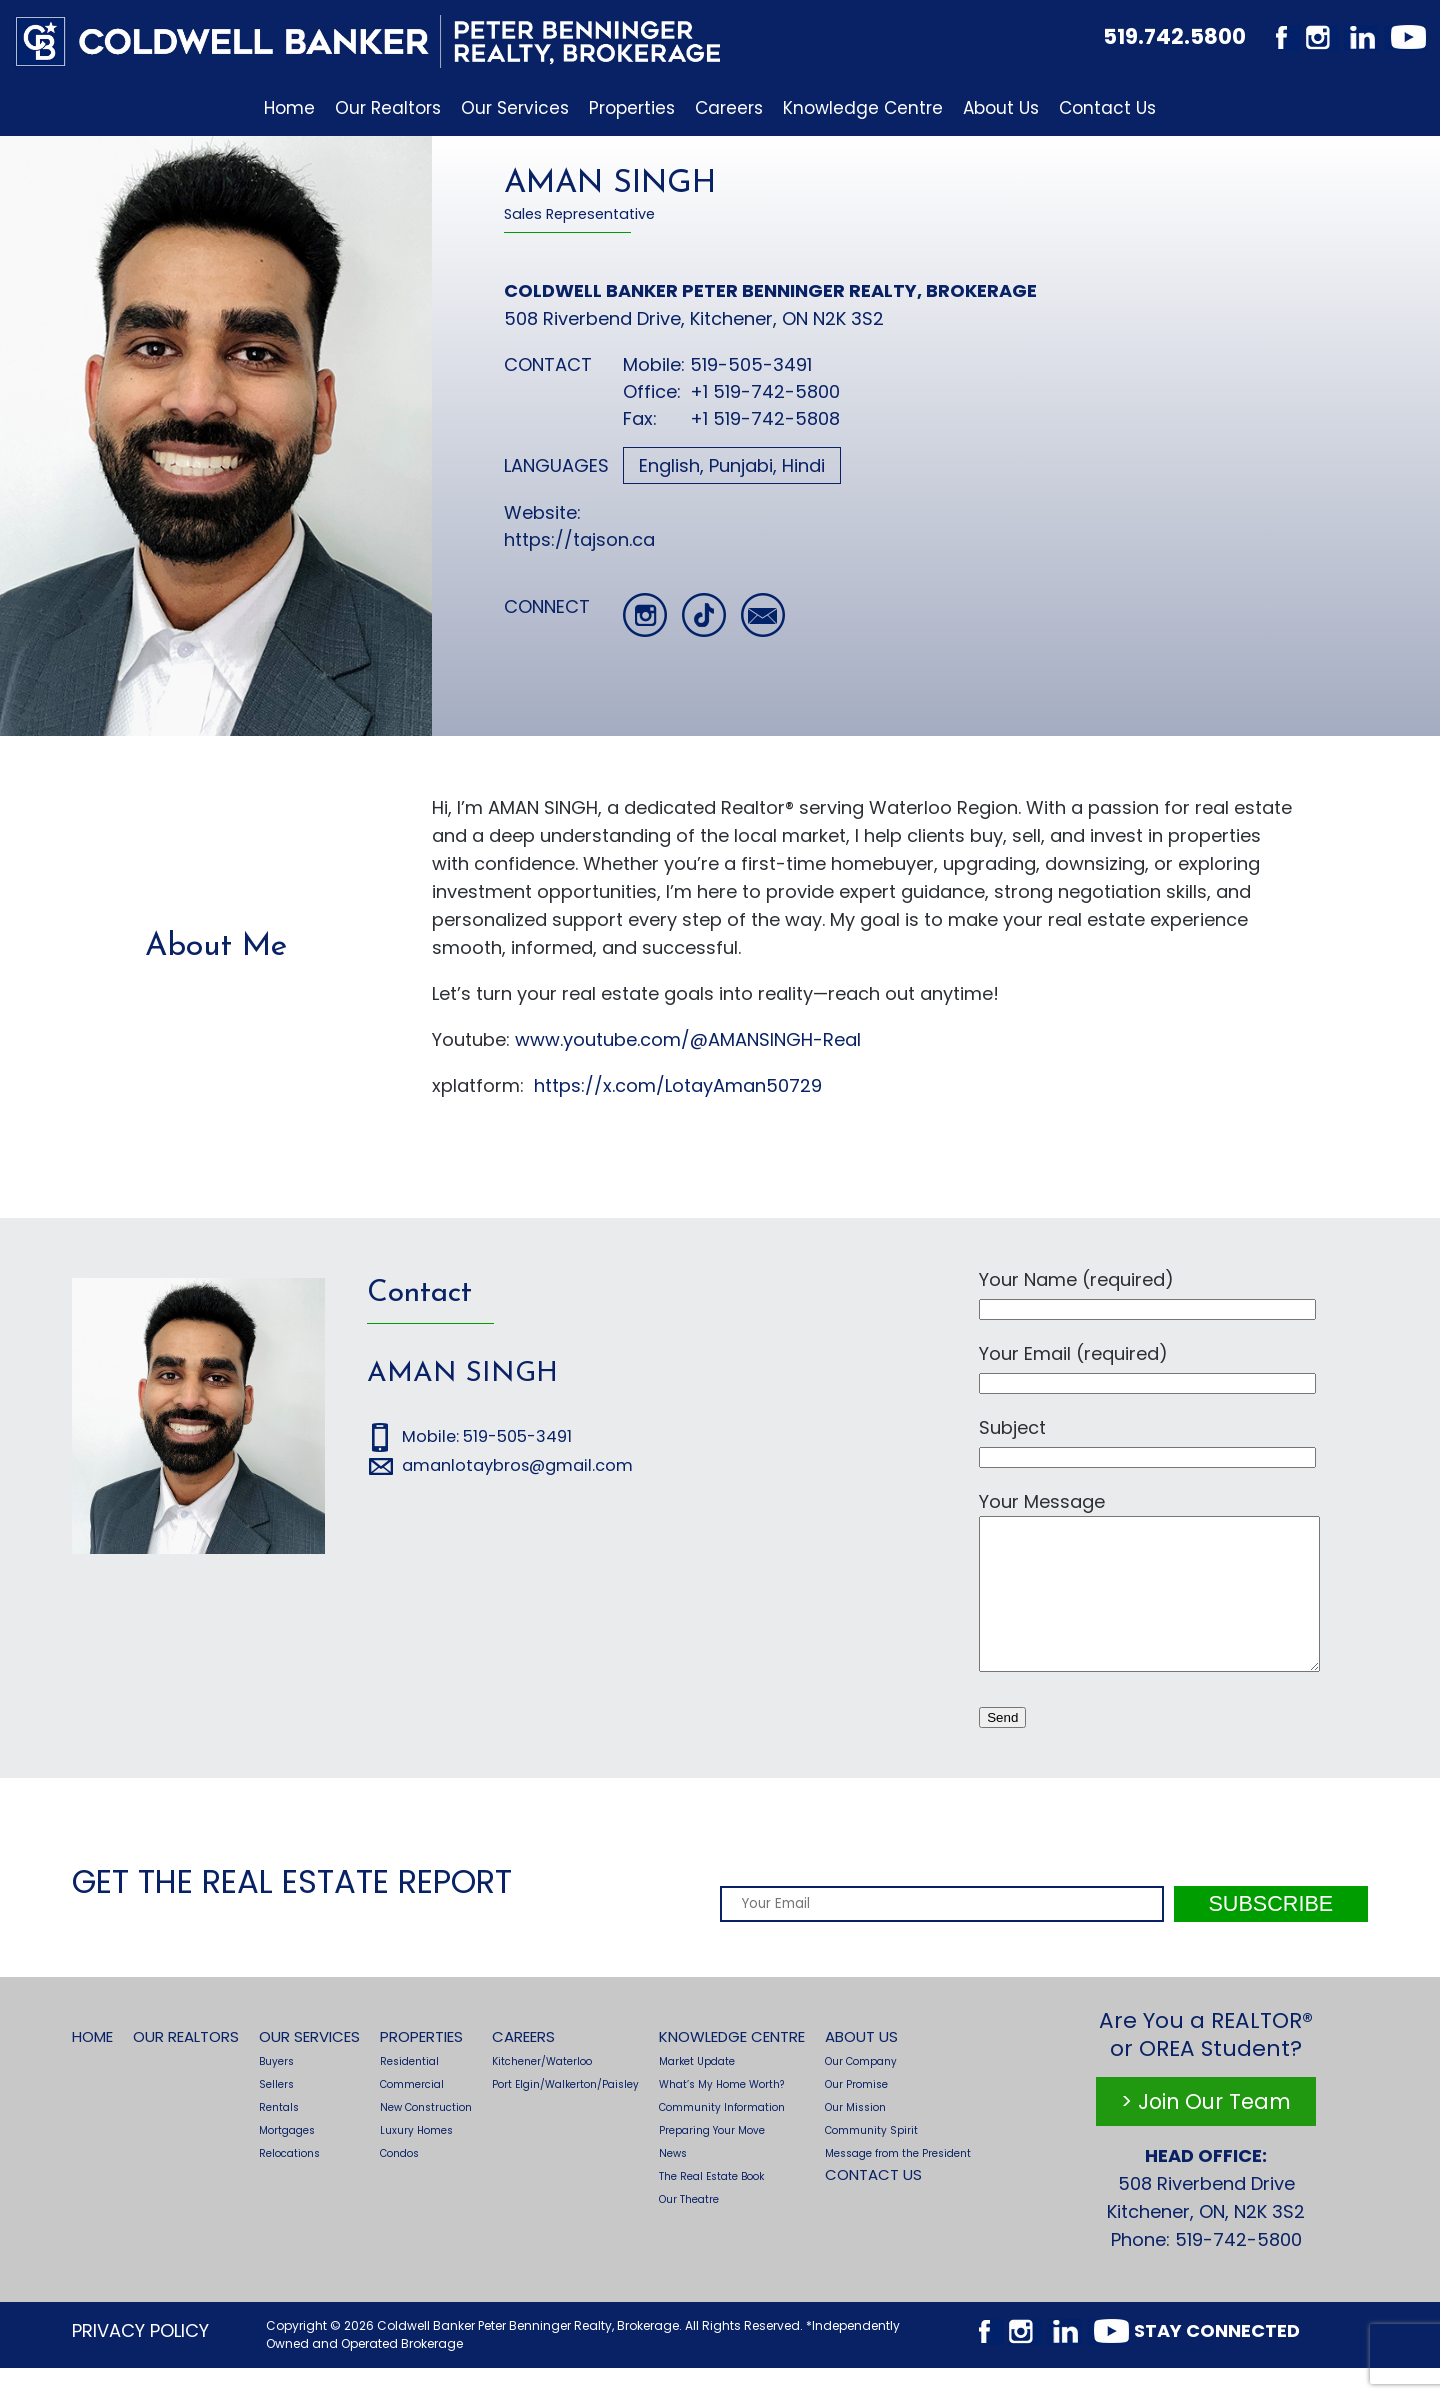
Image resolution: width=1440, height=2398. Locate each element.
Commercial (412, 2114)
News (673, 2183)
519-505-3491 (753, 364)
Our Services (515, 108)
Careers (729, 108)
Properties (632, 108)
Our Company (861, 2091)
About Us (1001, 108)
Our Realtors (388, 108)
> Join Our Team (1206, 2131)
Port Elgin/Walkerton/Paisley (565, 2114)
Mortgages (287, 2160)
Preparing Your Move (712, 2160)
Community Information (722, 2137)
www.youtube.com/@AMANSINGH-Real (688, 1039)
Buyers (276, 2091)
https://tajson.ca (579, 539)
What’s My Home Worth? (721, 2114)
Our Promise (856, 2114)
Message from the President (898, 2183)
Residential (409, 2091)
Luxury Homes (416, 2160)
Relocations (289, 2183)
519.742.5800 (1174, 36)
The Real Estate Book (711, 2206)
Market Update (697, 2091)
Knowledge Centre (863, 108)
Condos (399, 2183)
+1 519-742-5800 (765, 391)
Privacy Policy (140, 2360)
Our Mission (855, 2137)
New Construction (426, 2137)
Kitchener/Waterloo (542, 2091)
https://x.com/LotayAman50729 (678, 1085)
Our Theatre (689, 2229)
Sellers (276, 2114)
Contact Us (1107, 108)
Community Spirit (871, 2160)
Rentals (279, 2137)
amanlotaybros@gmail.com (517, 1465)
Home (289, 108)
